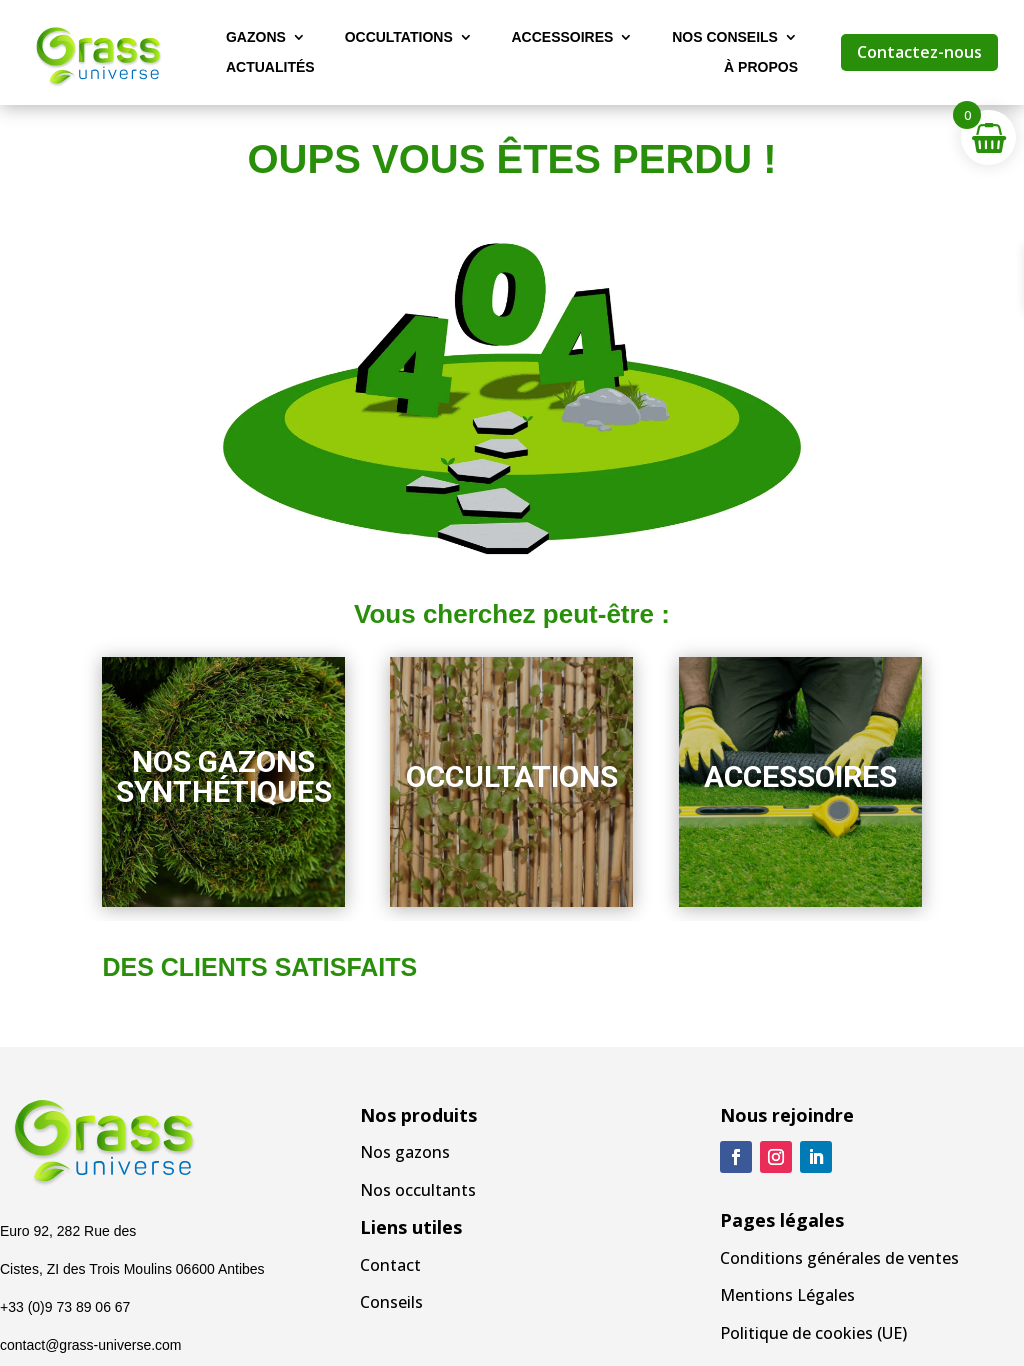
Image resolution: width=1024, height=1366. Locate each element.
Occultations (399, 37)
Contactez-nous (919, 52)
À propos (761, 67)
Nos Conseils (725, 37)
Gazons (256, 37)
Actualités (270, 67)
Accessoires (562, 37)
